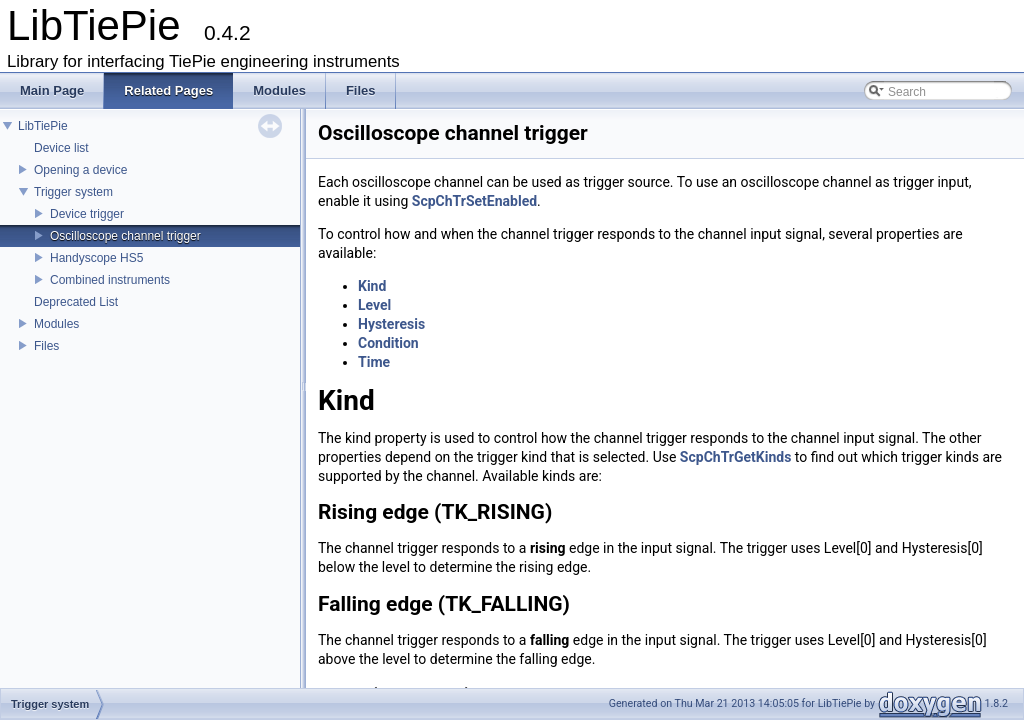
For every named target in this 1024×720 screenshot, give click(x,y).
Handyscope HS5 (96, 258)
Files (46, 346)
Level (374, 305)
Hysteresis (391, 324)
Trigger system (73, 192)
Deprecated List (76, 302)
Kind (372, 286)
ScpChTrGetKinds (736, 457)
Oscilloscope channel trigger (125, 236)
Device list (61, 148)
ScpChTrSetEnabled (474, 201)
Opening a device (80, 170)
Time (374, 362)
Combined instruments (110, 280)
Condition (388, 343)
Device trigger (87, 214)
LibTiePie (43, 126)
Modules (56, 324)
